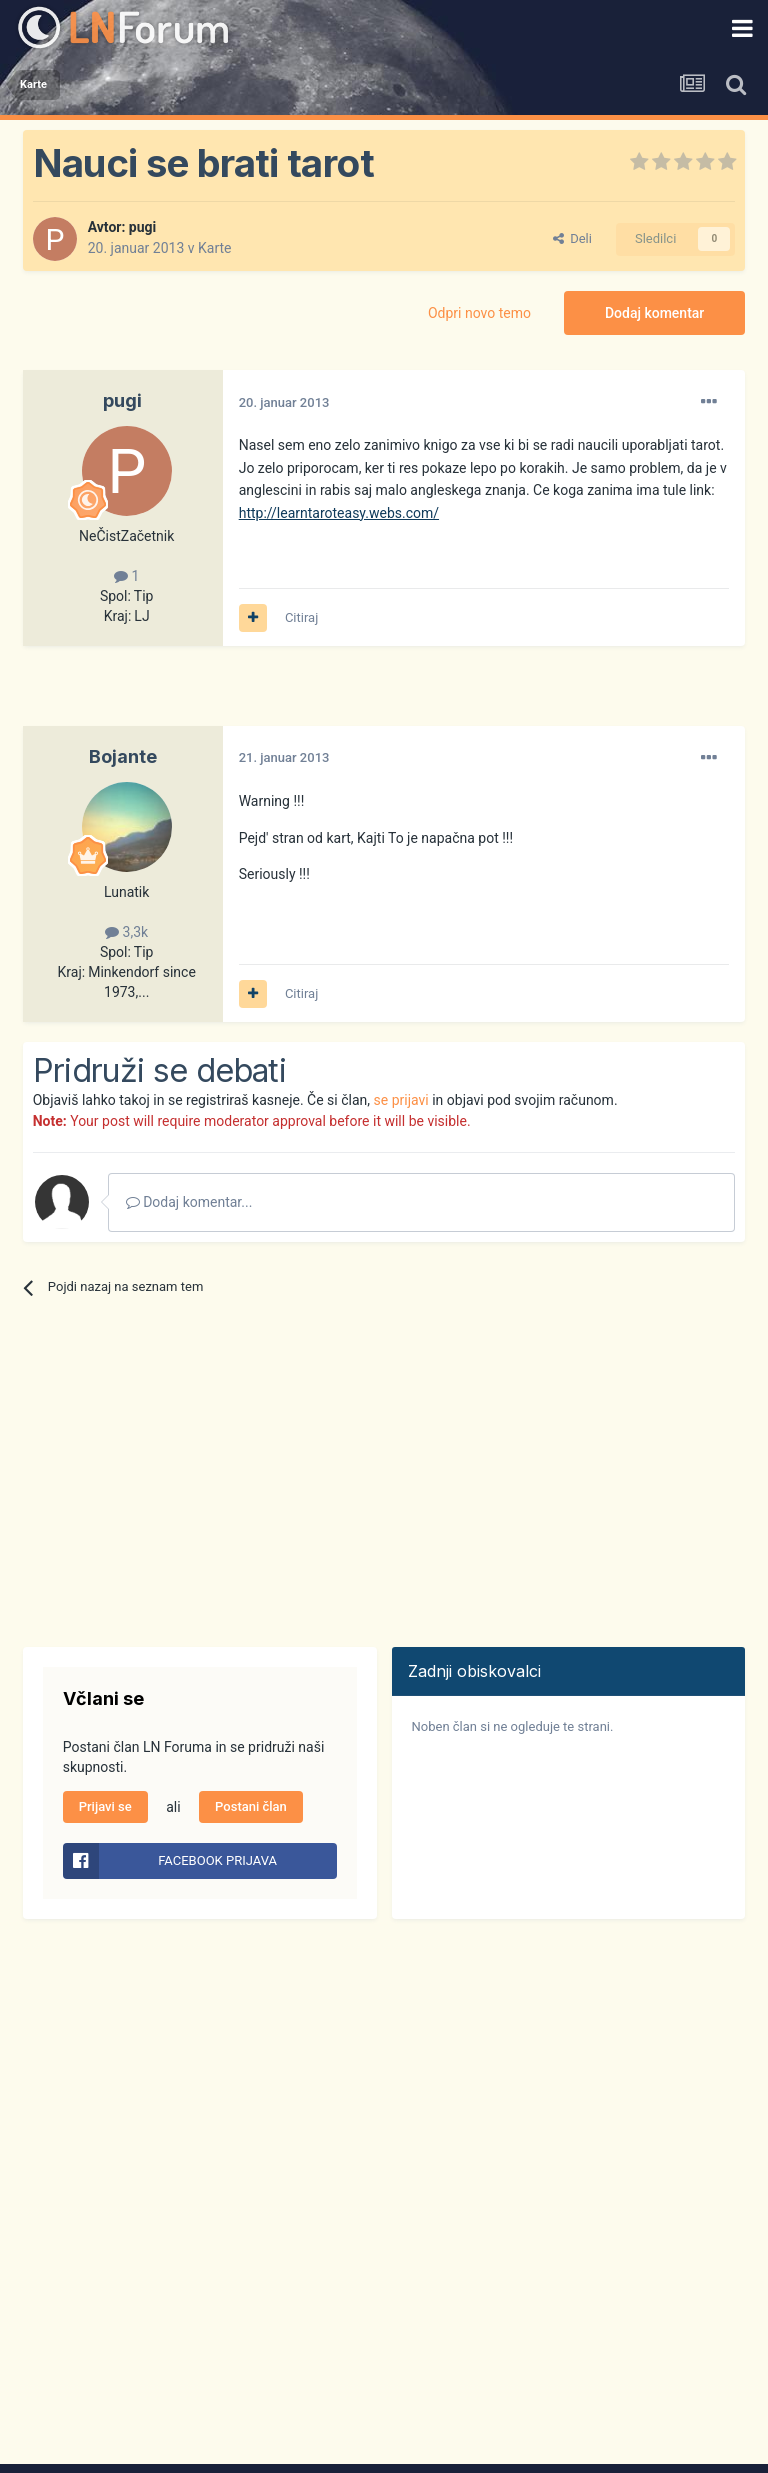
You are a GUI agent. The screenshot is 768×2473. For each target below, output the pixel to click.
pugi (142, 227)
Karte (215, 248)
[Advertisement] (257, 696)
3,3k (126, 932)
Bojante (123, 756)
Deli (572, 238)
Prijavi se (105, 1806)
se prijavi (401, 1100)
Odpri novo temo (479, 313)
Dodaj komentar (654, 313)
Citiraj (301, 617)
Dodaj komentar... (189, 1202)
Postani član (251, 1806)
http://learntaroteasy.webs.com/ (339, 513)
